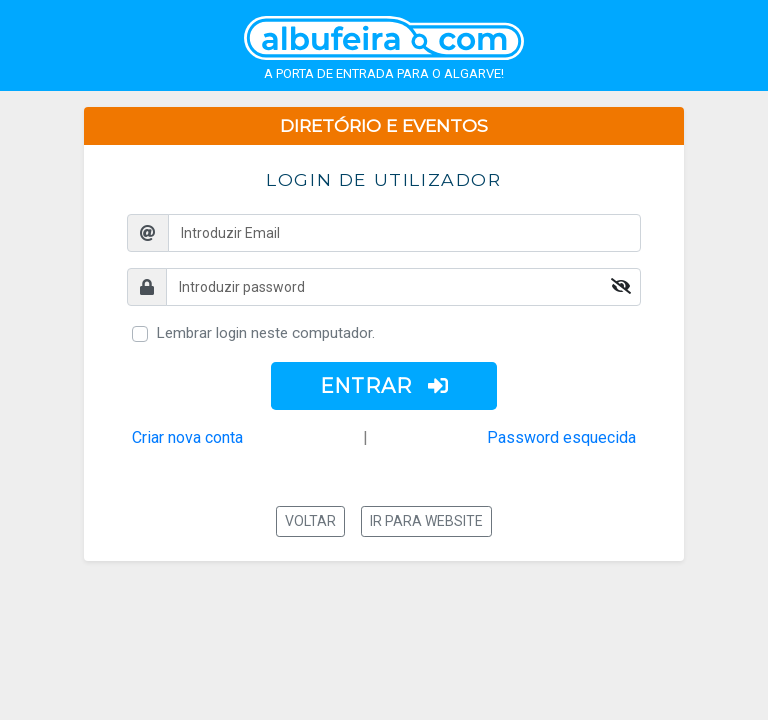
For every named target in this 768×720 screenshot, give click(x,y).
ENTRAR (384, 386)
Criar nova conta (187, 437)
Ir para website (426, 521)
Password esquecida (561, 437)
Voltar (310, 521)
